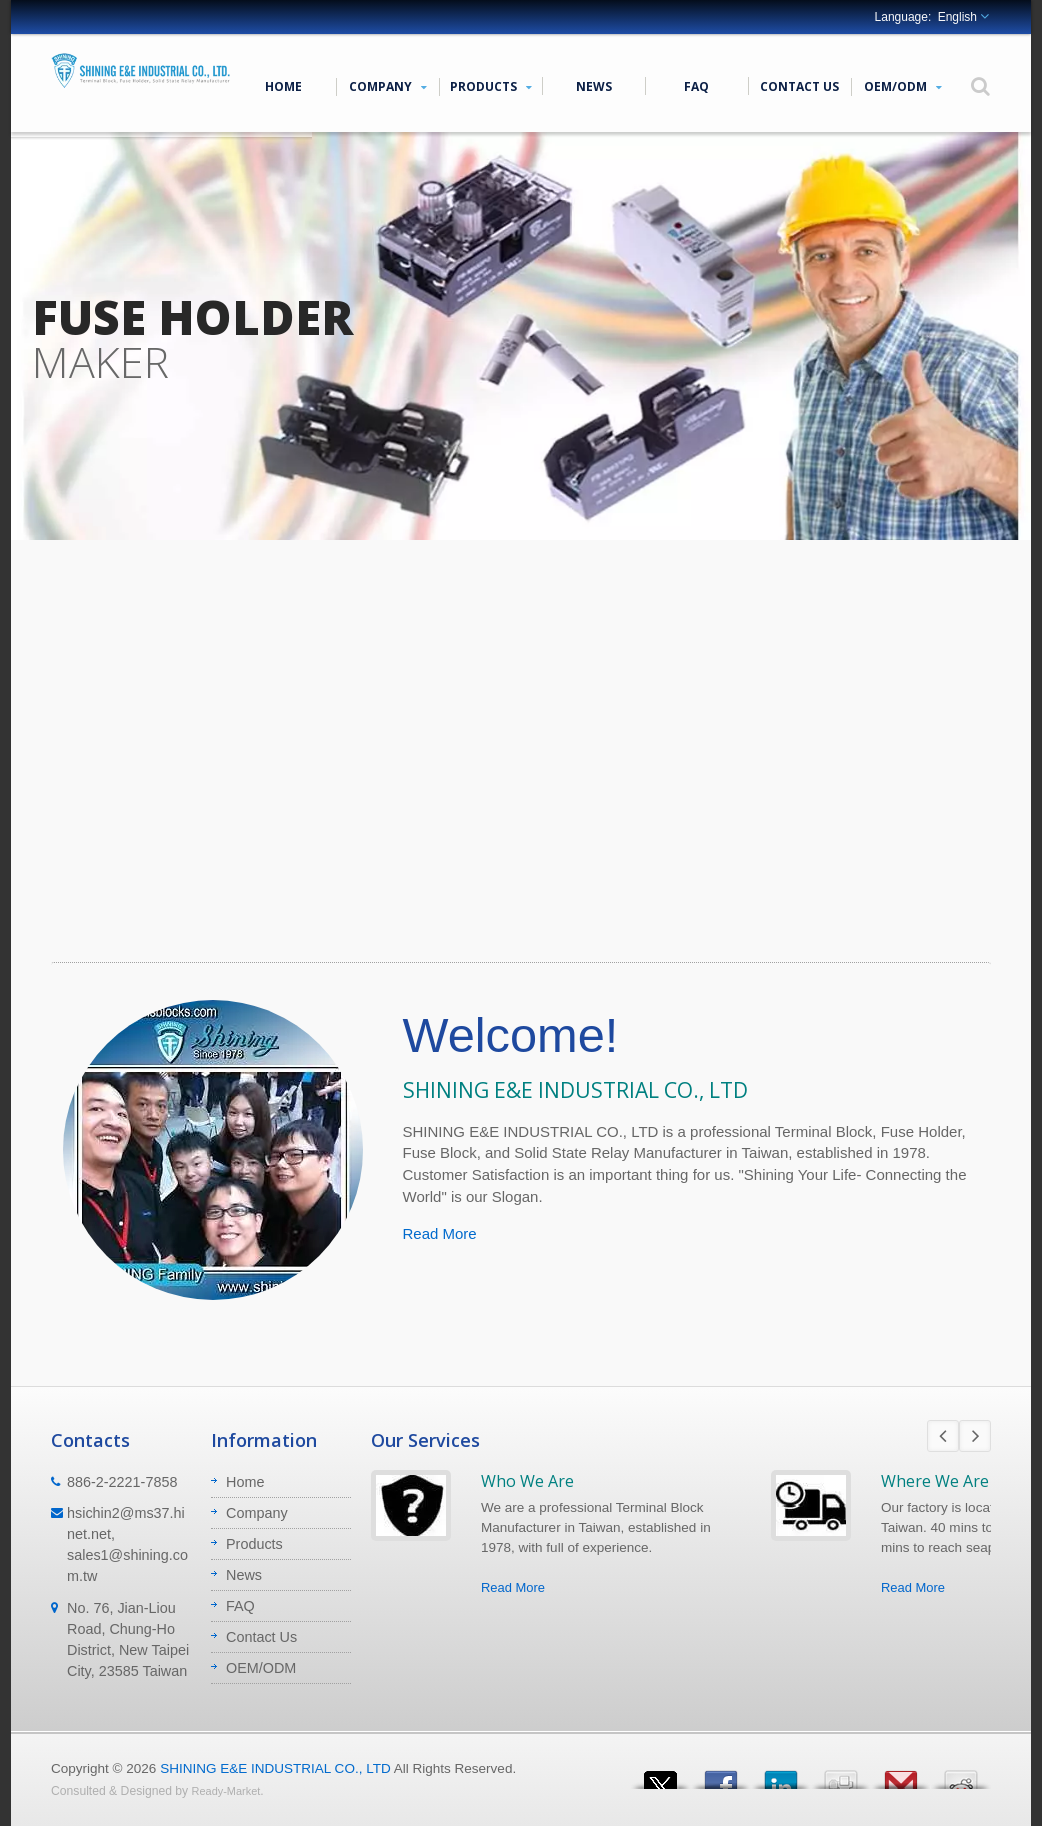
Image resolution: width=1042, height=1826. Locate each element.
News (593, 86)
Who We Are (527, 1481)
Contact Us (799, 86)
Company (387, 86)
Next (975, 1436)
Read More (440, 1233)
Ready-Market (226, 1791)
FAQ (696, 86)
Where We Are (935, 1481)
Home (283, 86)
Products (490, 86)
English (957, 17)
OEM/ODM (902, 86)
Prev (943, 1436)
